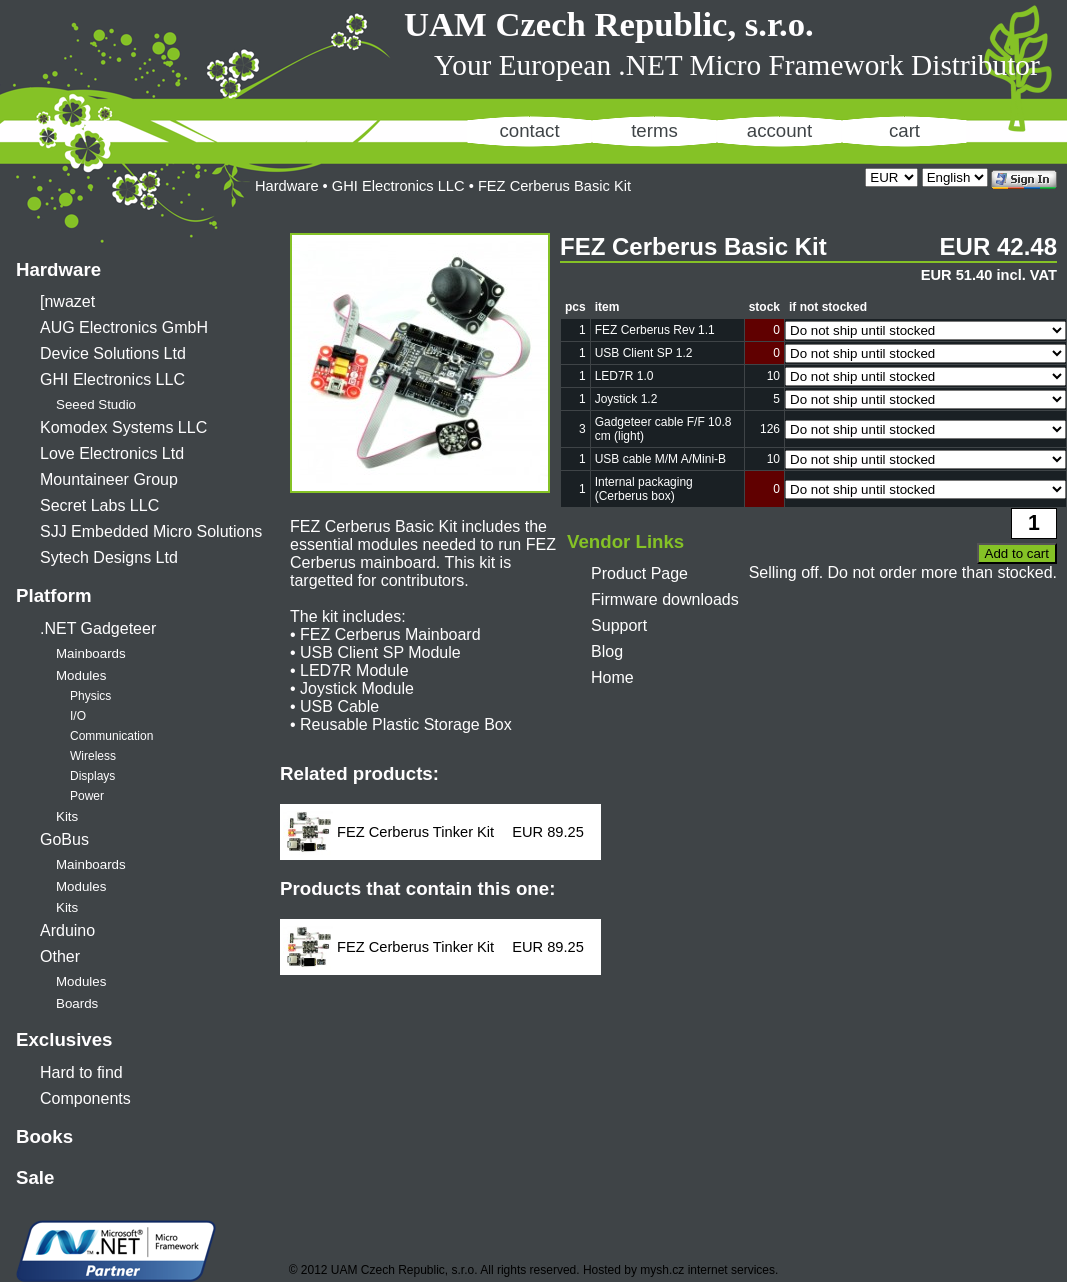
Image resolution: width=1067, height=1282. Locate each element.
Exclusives (64, 1039)
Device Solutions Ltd (113, 353)
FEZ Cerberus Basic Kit (554, 186)
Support (619, 625)
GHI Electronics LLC (112, 379)
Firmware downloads (665, 599)
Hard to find (81, 1072)
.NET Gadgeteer (98, 628)
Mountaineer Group (109, 479)
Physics (90, 696)
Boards (77, 1003)
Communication (111, 736)
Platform (54, 595)
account (779, 130)
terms (654, 130)
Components (85, 1098)
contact (529, 130)
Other (60, 956)
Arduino (67, 930)
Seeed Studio (96, 404)
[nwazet (67, 301)
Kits (67, 816)
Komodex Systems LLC (123, 427)
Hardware (58, 269)
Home (612, 677)
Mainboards (91, 653)
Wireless (93, 756)
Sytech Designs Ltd (109, 557)
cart (904, 130)
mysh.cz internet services (707, 1270)
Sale (35, 1177)
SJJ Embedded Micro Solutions (151, 531)
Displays (92, 776)
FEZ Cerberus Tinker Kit (415, 832)
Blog (607, 651)
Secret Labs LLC (99, 505)
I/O (78, 716)
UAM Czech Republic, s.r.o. (609, 24)
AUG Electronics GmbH (124, 327)
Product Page (639, 573)
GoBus (64, 839)
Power (87, 796)
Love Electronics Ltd (112, 453)
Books (44, 1136)
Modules (81, 675)
